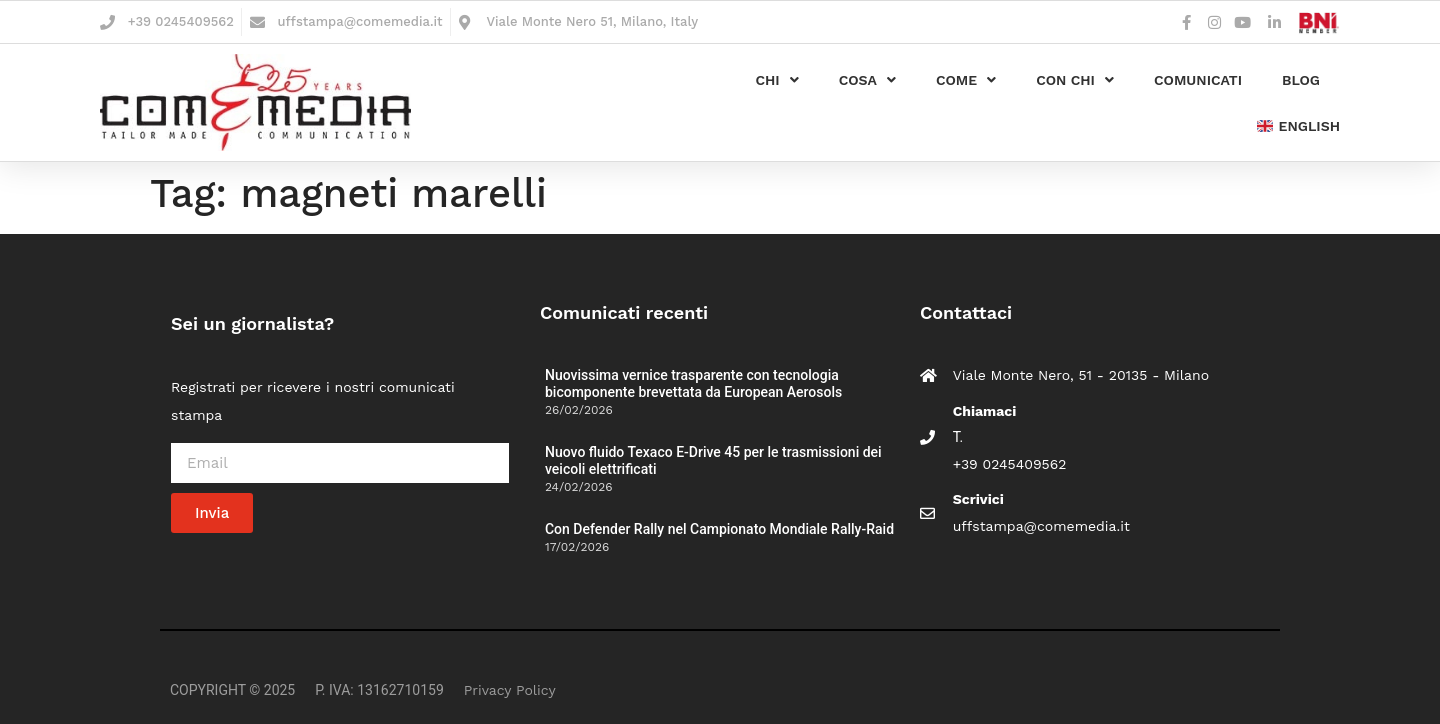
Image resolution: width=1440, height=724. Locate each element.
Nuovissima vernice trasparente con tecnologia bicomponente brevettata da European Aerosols (693, 383)
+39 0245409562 (181, 21)
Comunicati (1198, 80)
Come (966, 80)
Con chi (1075, 80)
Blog (1301, 80)
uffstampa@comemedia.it (360, 21)
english (1298, 126)
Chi (776, 80)
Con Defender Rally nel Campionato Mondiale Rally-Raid (719, 529)
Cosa (867, 80)
